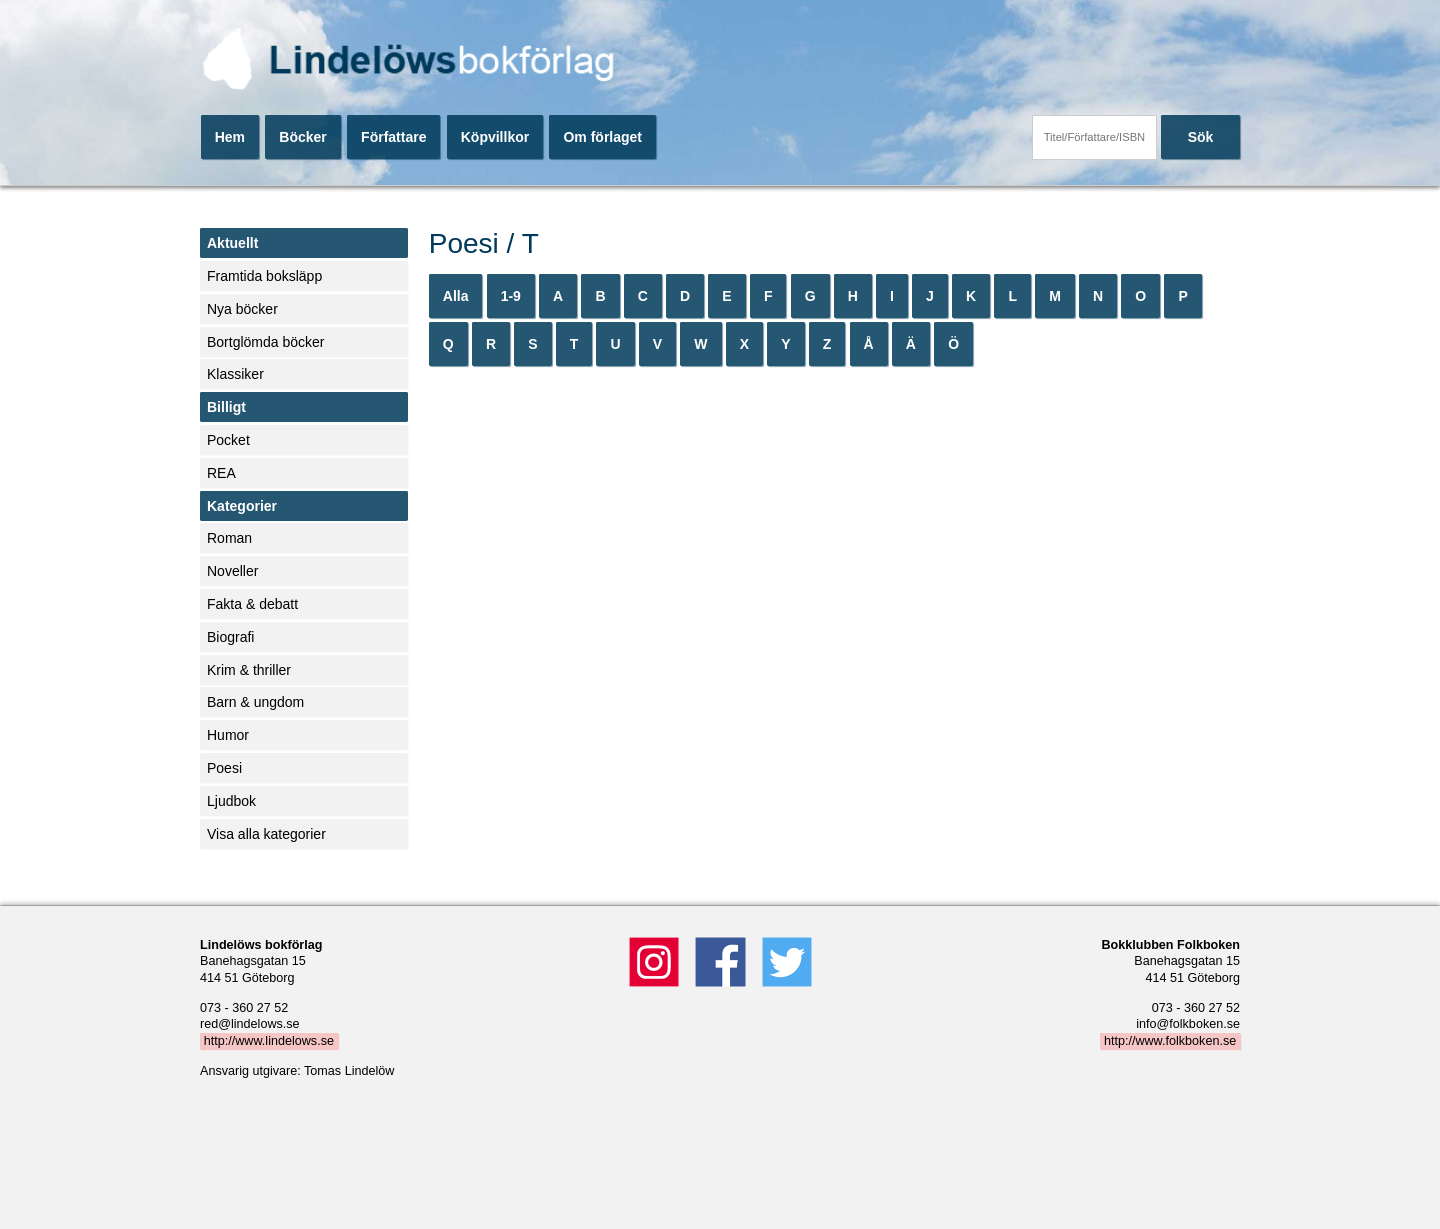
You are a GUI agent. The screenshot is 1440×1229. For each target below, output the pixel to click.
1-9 (511, 296)
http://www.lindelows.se (269, 1041)
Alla (456, 296)
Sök (1201, 137)
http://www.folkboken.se (1170, 1041)
